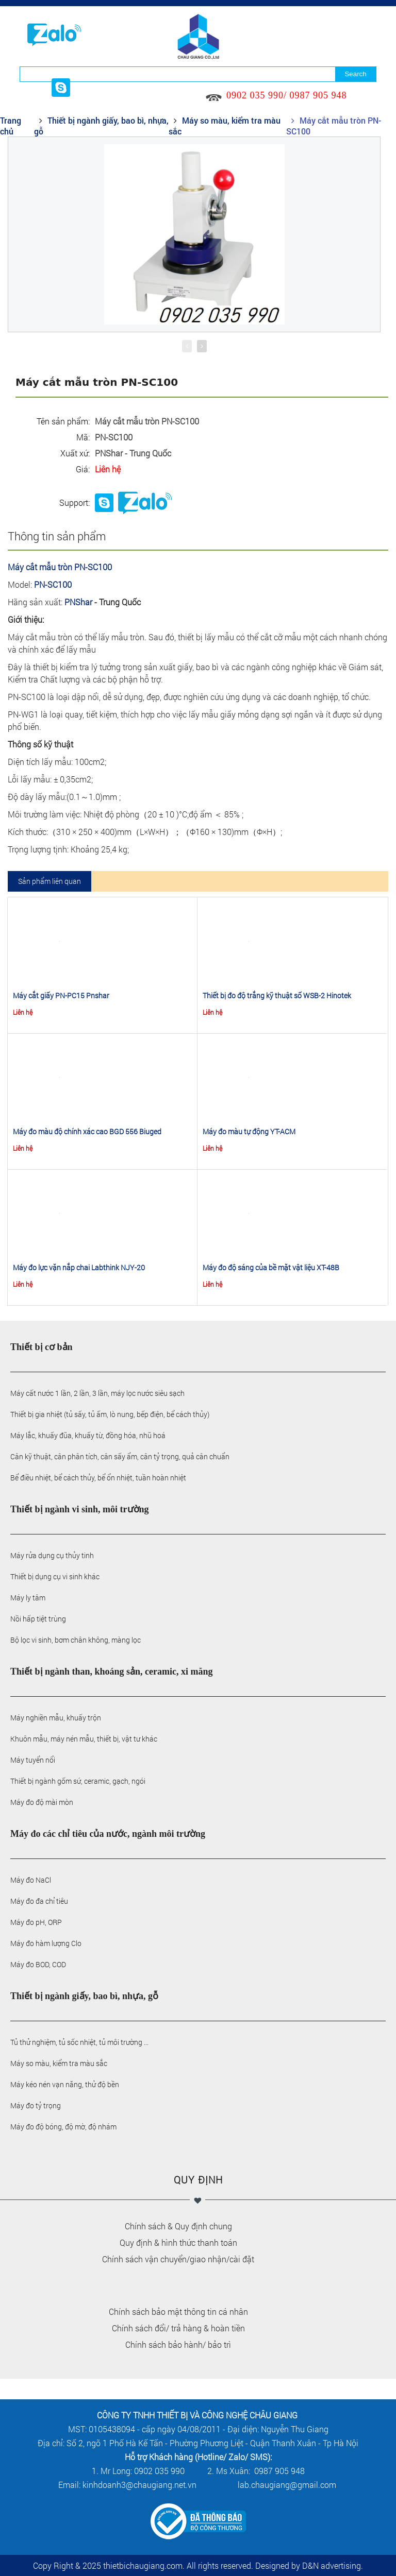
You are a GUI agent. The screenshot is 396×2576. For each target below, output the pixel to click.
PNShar (78, 601)
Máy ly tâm (27, 1597)
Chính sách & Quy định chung (178, 2226)
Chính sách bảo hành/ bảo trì (178, 2344)
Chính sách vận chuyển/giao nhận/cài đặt (178, 2259)
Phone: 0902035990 (145, 503)
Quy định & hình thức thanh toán (178, 2242)
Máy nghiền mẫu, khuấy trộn (55, 1717)
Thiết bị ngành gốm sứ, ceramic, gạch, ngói (77, 1781)
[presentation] (187, 346)
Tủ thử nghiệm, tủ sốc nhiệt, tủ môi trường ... (79, 2042)
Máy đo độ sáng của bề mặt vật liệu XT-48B (271, 1267)
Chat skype (104, 502)
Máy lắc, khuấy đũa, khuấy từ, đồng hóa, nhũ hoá (88, 1435)
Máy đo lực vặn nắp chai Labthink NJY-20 (79, 1267)
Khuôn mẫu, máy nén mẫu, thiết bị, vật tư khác (83, 1739)
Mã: (83, 437)
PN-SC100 (53, 584)
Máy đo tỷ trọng (35, 2105)
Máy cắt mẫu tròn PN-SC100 (60, 566)
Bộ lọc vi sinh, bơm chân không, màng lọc (75, 1640)
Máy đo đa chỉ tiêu (39, 1901)
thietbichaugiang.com (143, 2565)
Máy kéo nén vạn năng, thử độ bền (64, 2084)
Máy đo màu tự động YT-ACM (249, 1131)
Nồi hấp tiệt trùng (38, 1619)
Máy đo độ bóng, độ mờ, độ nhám (63, 2126)
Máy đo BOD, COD (38, 1964)
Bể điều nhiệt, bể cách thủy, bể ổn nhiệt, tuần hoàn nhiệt (98, 1477)
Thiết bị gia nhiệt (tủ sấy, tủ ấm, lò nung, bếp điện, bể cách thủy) (109, 1414)
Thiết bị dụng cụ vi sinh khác (55, 1576)
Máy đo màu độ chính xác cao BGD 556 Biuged (87, 1131)
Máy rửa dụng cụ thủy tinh (52, 1555)
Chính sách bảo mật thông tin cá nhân (178, 2311)
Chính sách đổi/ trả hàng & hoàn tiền (178, 2328)
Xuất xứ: (75, 453)
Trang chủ (10, 126)
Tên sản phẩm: (63, 421)
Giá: (83, 469)
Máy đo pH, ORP (36, 1922)
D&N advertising (331, 2565)
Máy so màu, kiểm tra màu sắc (58, 2063)
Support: (74, 502)
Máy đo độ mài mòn (41, 1802)
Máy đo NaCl (30, 1880)
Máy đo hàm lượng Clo (45, 1943)
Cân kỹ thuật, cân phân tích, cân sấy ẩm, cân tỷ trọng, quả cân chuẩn (119, 1456)
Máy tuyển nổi (32, 1760)
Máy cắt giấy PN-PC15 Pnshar (61, 995)
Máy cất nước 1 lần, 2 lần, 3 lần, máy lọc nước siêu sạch (97, 1393)
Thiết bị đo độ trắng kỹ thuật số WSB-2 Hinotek (277, 995)
